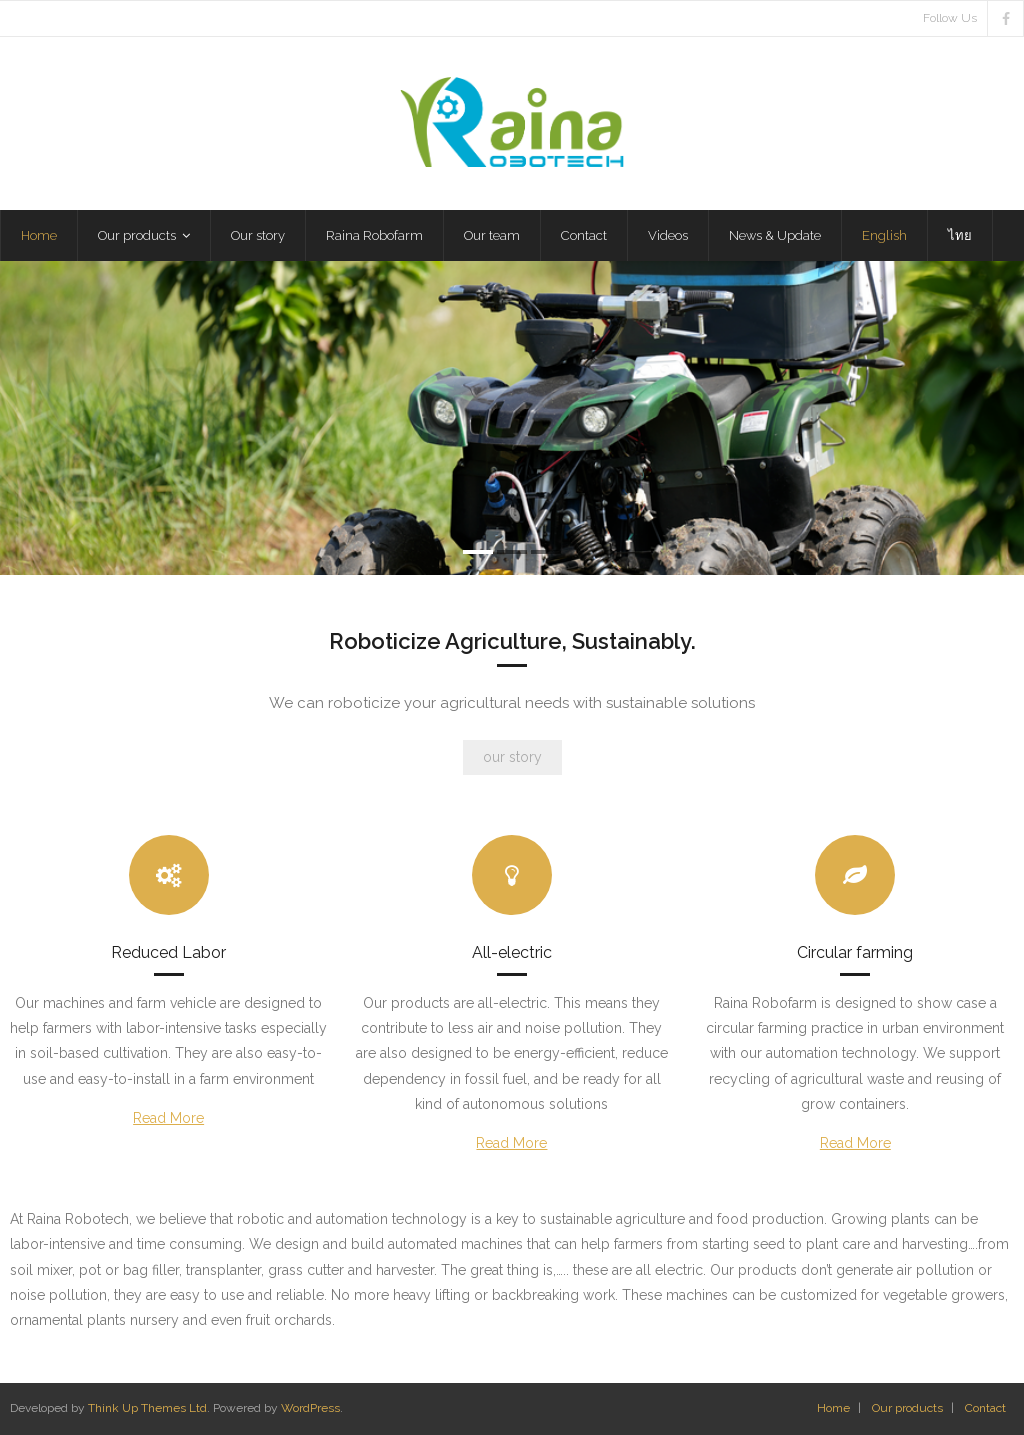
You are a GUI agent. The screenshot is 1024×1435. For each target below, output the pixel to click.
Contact (985, 1408)
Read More (168, 1118)
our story (512, 757)
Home (833, 1408)
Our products (907, 1408)
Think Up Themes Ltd (147, 1408)
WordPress (310, 1408)
